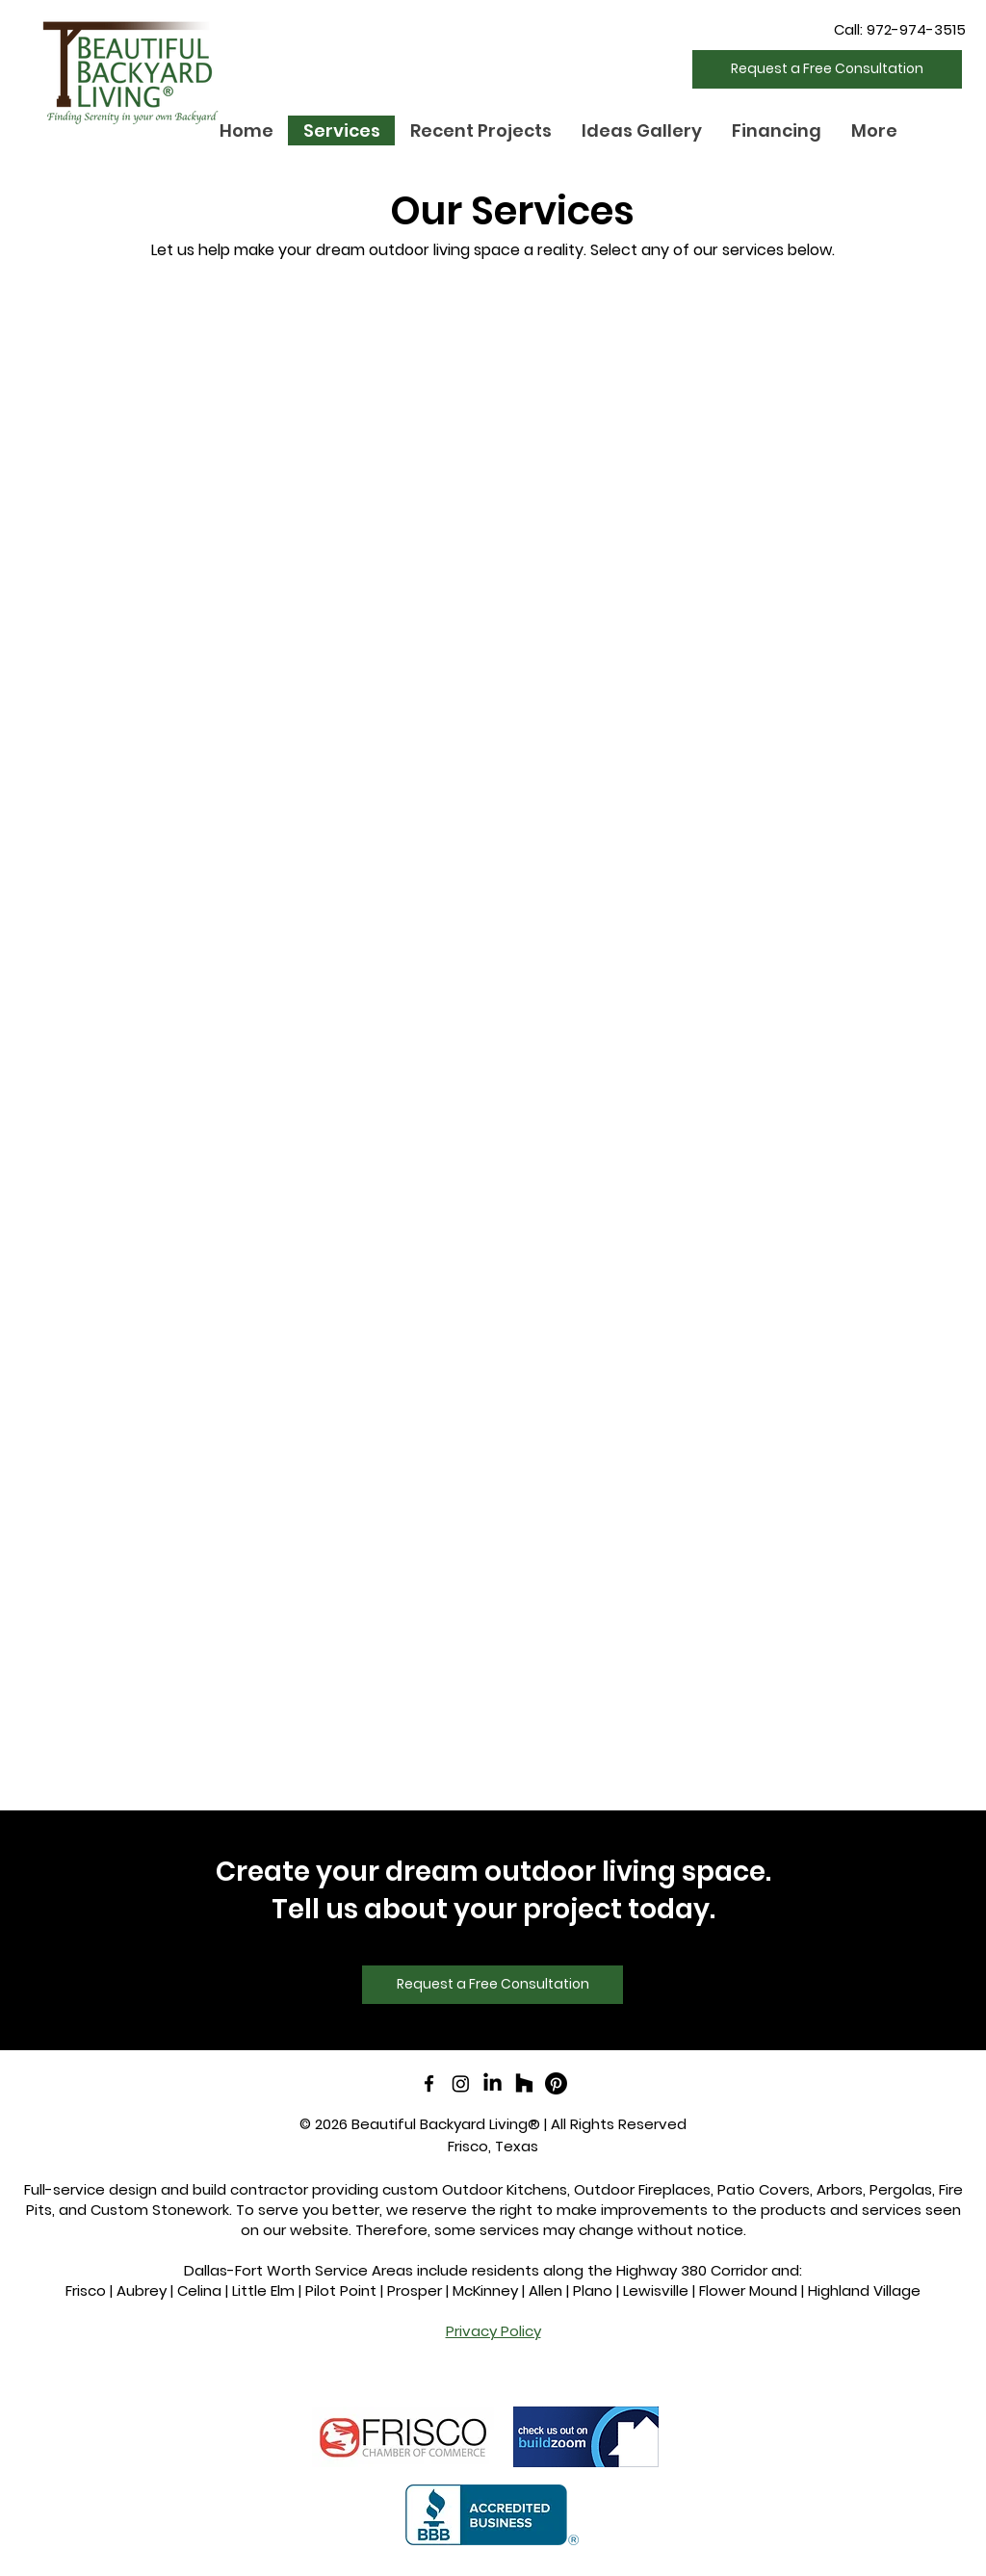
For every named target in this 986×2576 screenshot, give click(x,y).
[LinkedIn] (492, 2083)
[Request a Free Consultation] (827, 69)
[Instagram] (461, 2083)
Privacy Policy (493, 2331)
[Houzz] (524, 2083)
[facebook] (429, 2083)
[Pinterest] (556, 2083)
